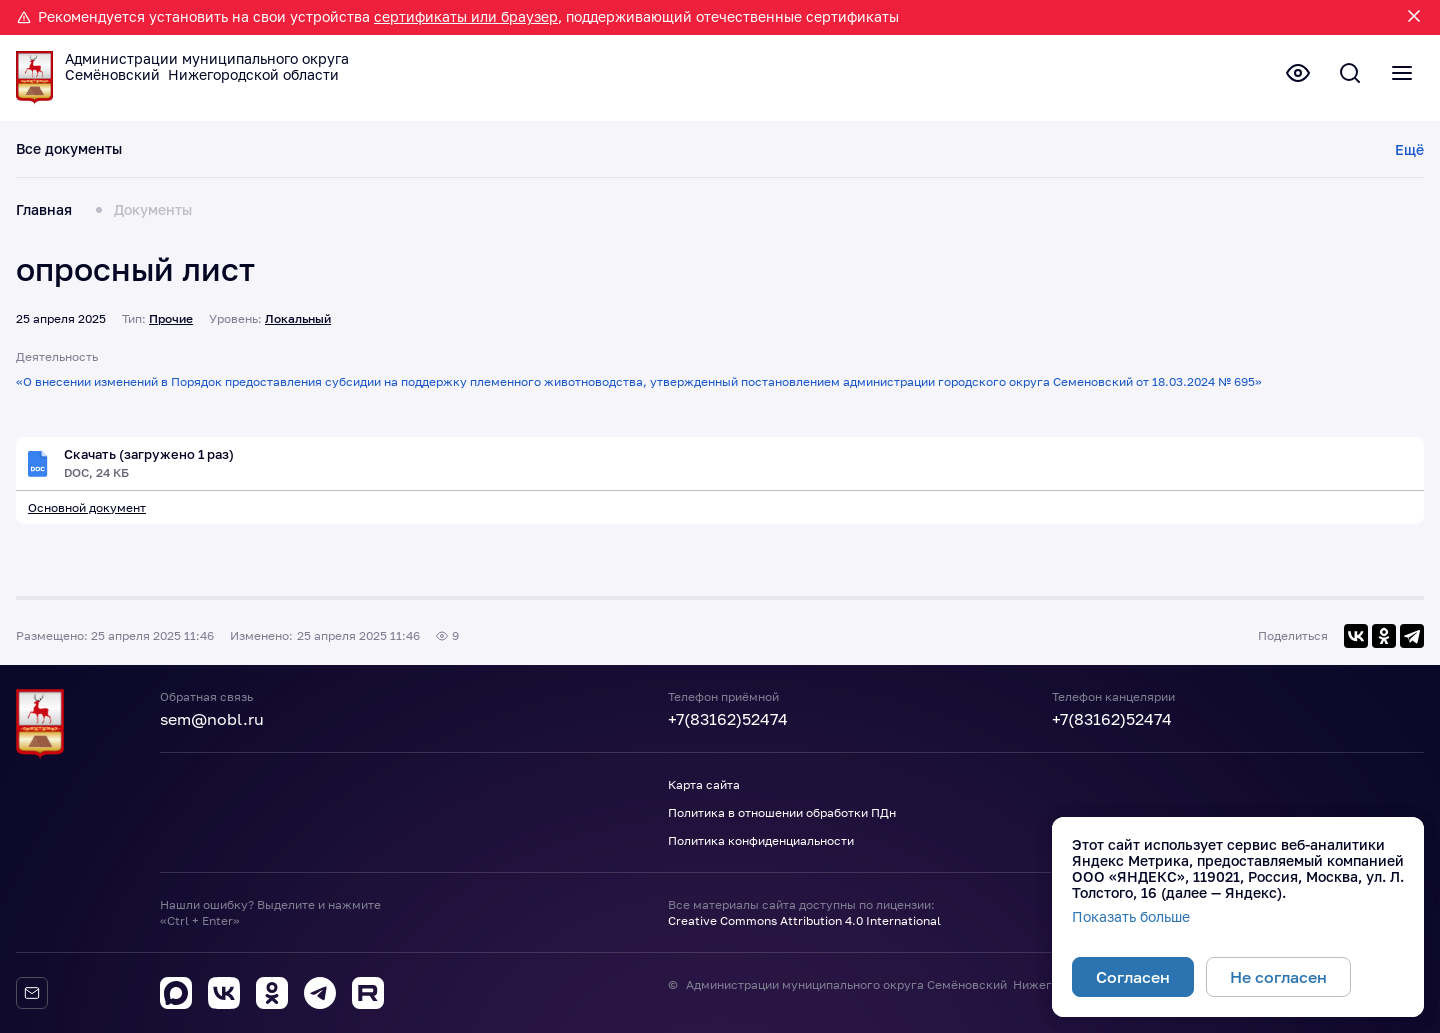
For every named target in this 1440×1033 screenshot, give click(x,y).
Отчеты (608, 149)
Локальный (298, 318)
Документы (153, 210)
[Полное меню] (1400, 75)
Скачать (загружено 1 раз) (156, 455)
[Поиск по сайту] (1344, 75)
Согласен (1133, 977)
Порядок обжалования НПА (1225, 149)
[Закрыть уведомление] (1414, 17)
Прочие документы (1039, 149)
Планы (538, 149)
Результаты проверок (730, 149)
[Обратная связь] (32, 993)
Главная (44, 210)
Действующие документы (233, 149)
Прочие (171, 318)
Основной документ (87, 508)
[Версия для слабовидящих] (1288, 75)
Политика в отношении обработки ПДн (782, 812)
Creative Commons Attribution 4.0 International (804, 920)
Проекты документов (419, 149)
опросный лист (135, 269)
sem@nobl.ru (212, 719)
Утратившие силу (888, 149)
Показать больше (1131, 917)
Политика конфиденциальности (761, 840)
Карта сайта (704, 784)
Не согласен (1278, 977)
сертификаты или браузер (466, 16)
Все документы (69, 149)
